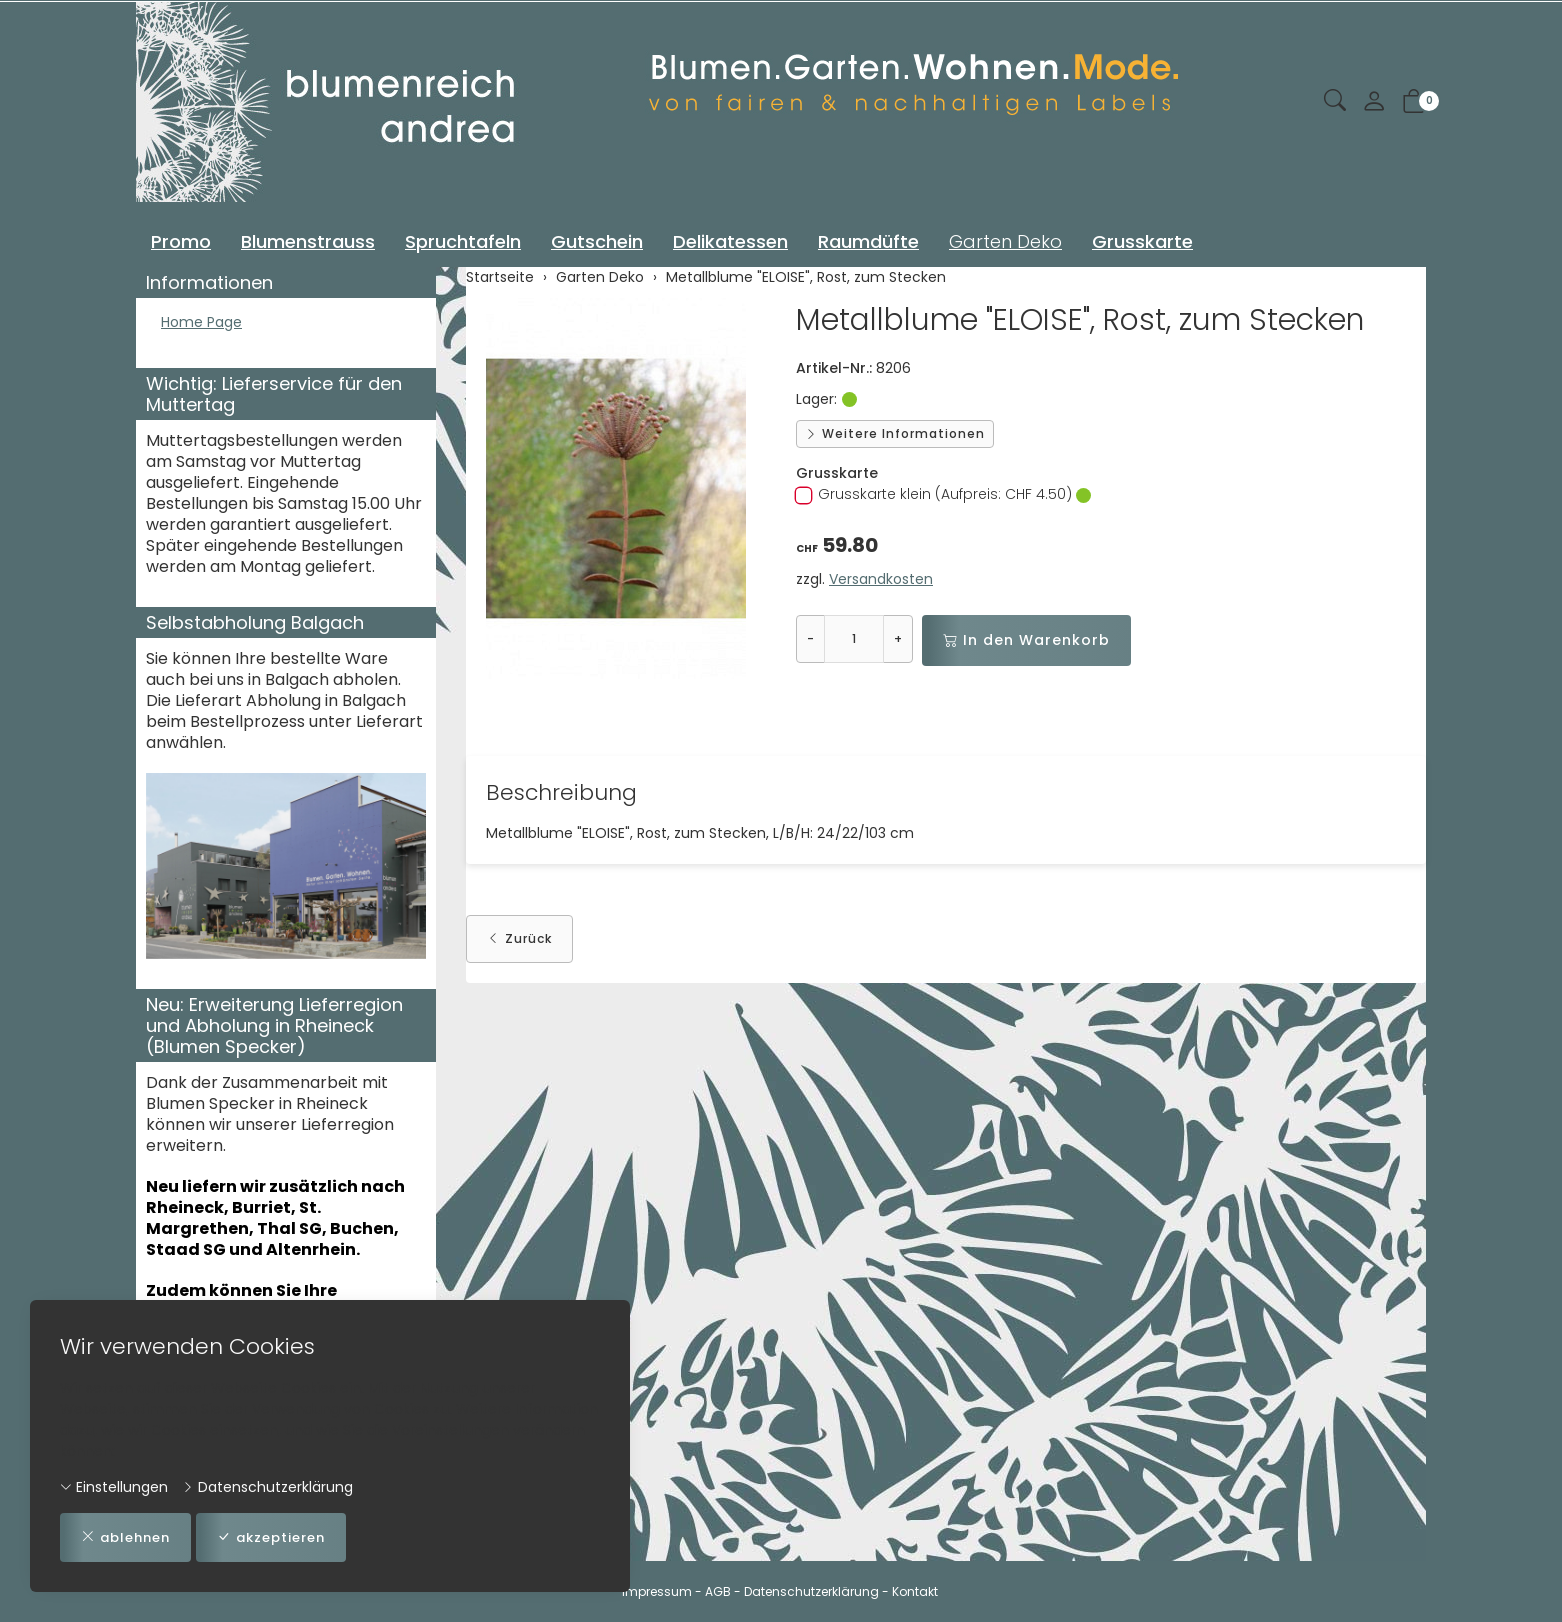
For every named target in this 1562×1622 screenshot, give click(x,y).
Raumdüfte (868, 241)
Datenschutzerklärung (267, 1485)
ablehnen (129, 1536)
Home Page (206, 323)
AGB (718, 1591)
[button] (1335, 101)
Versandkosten (881, 579)
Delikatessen (730, 241)
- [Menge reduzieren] (810, 638)
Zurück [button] (519, 940)
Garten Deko (1005, 241)
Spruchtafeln (463, 241)
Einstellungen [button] (114, 1485)
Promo (181, 241)
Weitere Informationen (895, 433)
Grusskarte (1142, 241)
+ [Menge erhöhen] (898, 638)
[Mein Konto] (1374, 102)
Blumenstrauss (308, 241)
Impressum (657, 1591)
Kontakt (915, 1591)
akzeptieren (283, 1536)
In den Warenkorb (1026, 640)
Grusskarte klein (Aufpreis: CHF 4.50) (943, 494)
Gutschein (597, 241)
